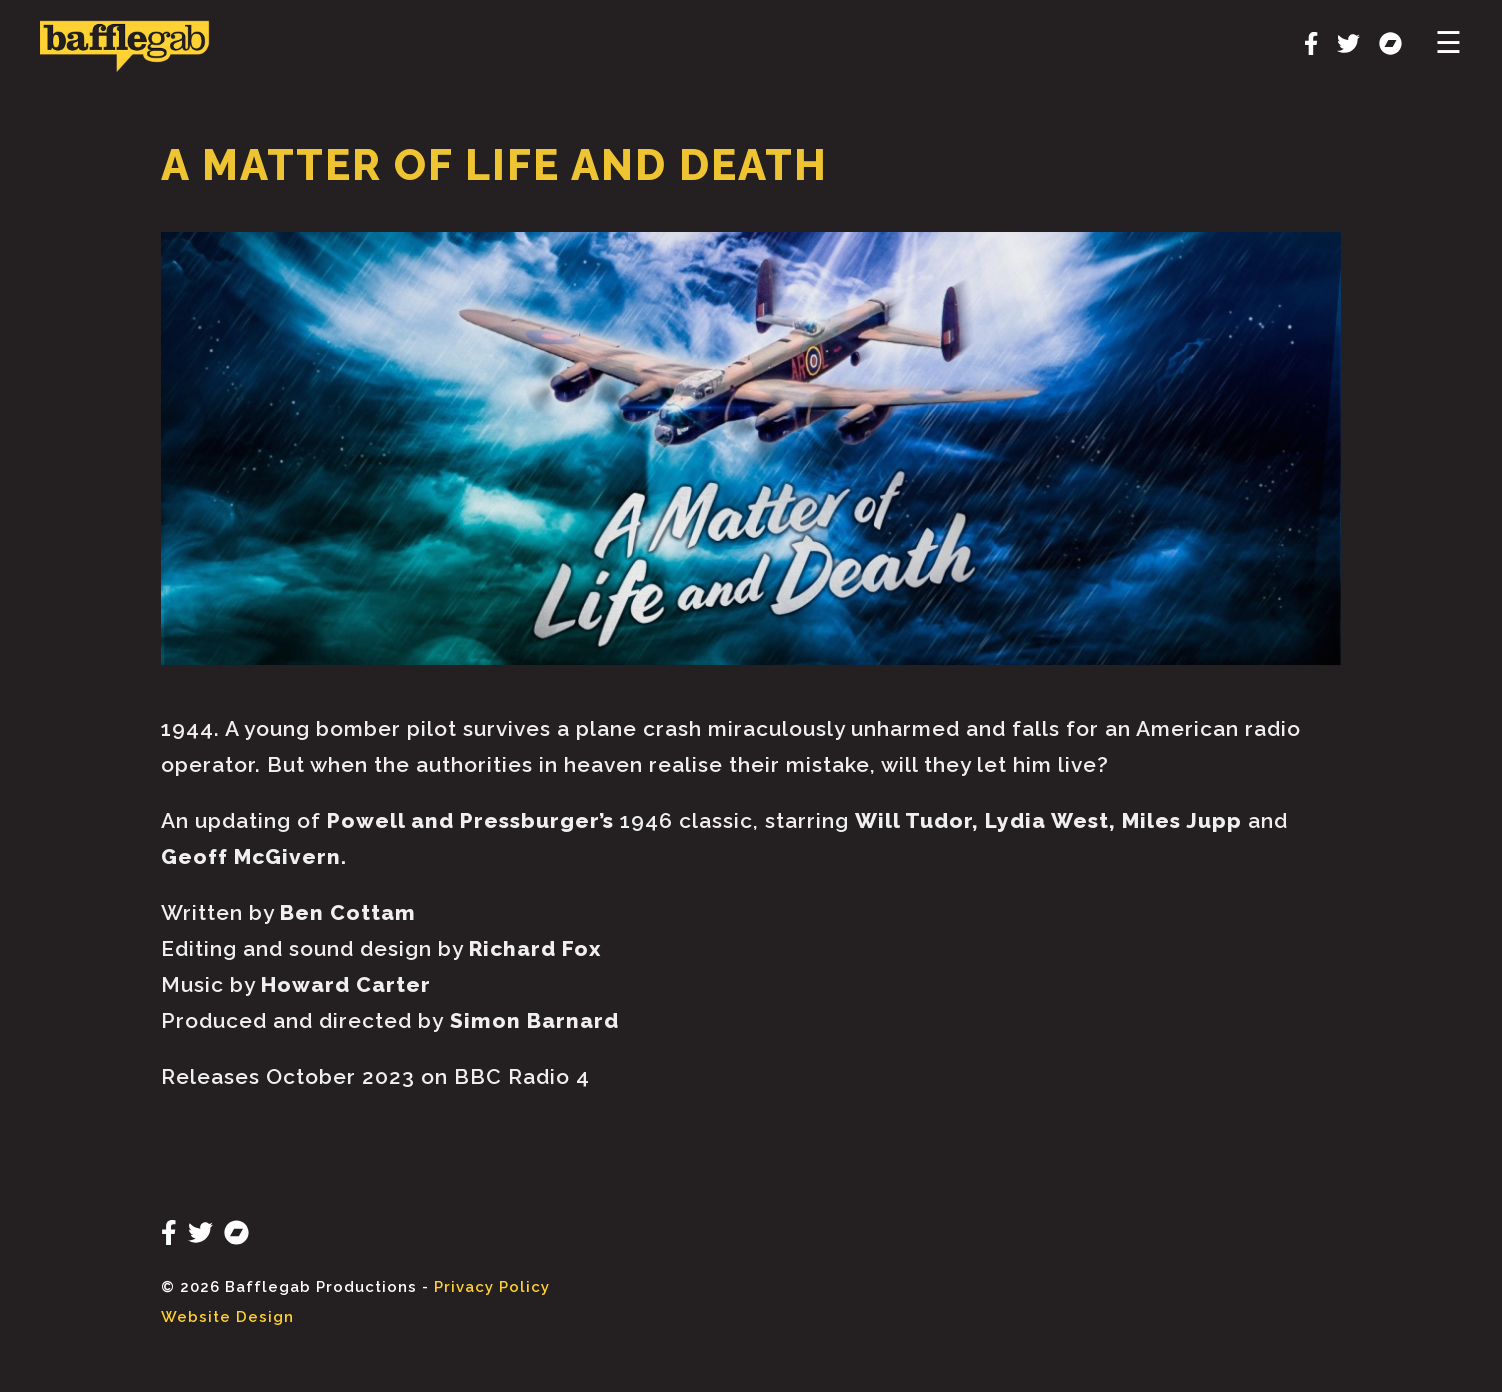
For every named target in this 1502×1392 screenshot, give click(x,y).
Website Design (227, 1317)
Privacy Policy (492, 1287)
